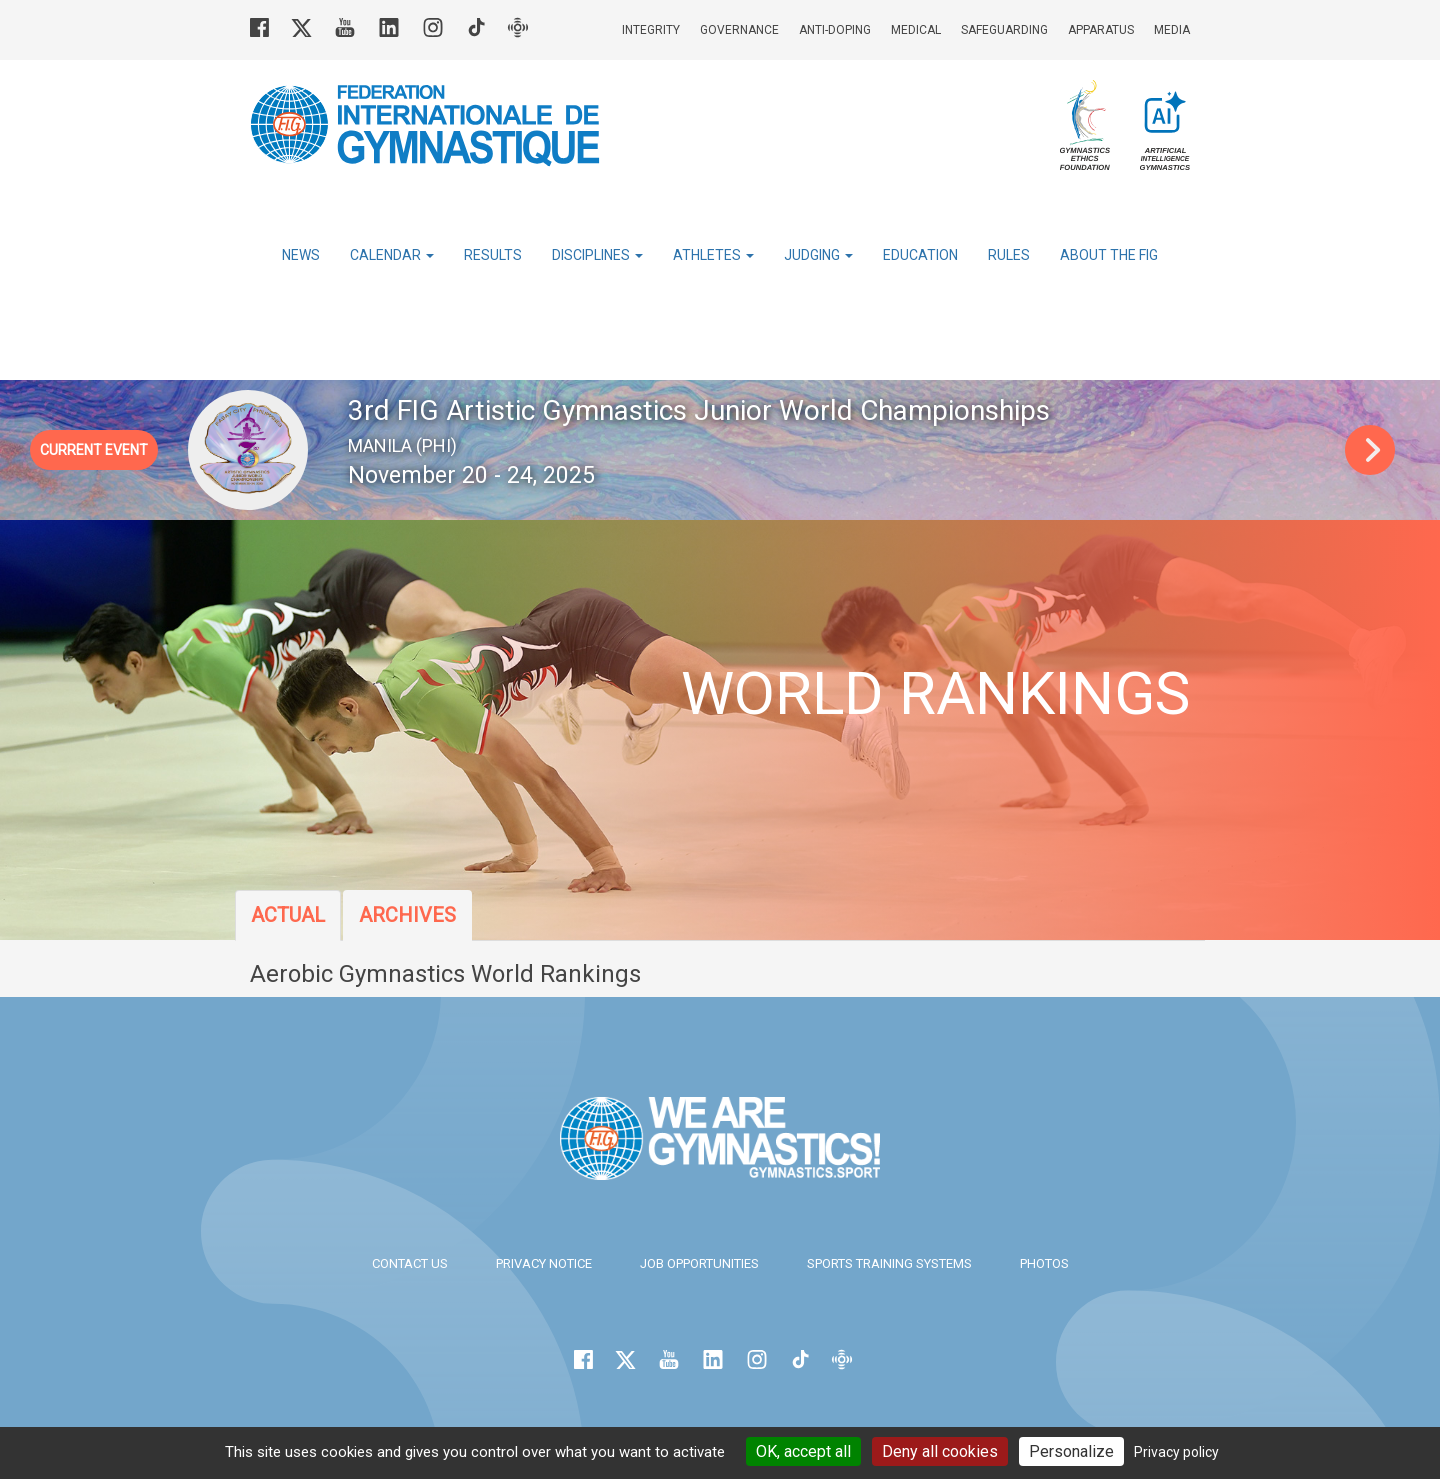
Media (1172, 30)
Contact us (410, 1263)
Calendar (392, 255)
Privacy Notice (544, 1263)
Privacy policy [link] (1176, 1452)
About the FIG (1109, 255)
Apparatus (1101, 30)
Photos (1044, 1263)
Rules (1009, 255)
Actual (288, 915)
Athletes (713, 255)
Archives (407, 915)
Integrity (651, 30)
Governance (739, 30)
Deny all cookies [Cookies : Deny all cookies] (940, 1451)
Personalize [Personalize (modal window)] (1071, 1451)
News (301, 255)
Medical (916, 30)
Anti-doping (835, 30)
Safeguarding (1004, 30)
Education (920, 255)
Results (493, 255)
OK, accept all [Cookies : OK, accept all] (803, 1451)
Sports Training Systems (889, 1263)
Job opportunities (699, 1263)
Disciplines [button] (597, 255)
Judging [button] (818, 255)
